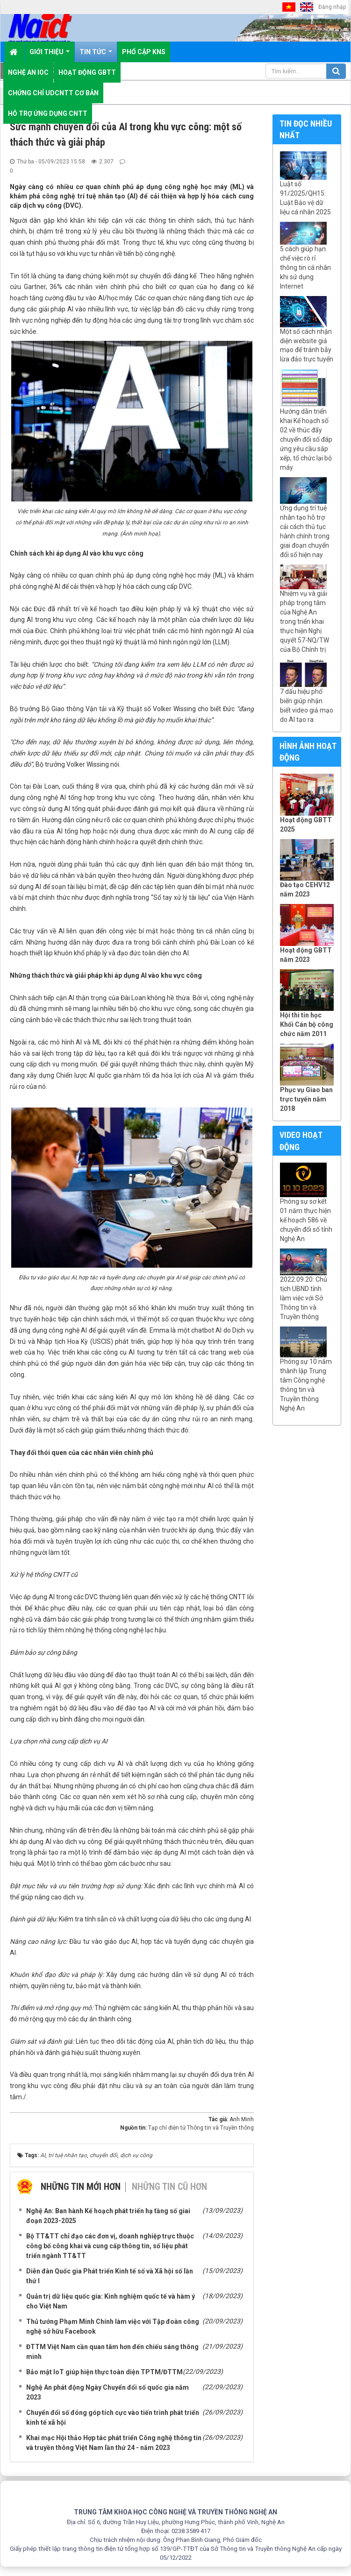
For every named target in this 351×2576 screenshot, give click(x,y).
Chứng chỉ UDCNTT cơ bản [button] (53, 93)
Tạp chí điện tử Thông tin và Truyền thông (201, 2127)
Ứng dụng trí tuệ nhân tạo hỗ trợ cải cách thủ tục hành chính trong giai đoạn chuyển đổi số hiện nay (305, 531)
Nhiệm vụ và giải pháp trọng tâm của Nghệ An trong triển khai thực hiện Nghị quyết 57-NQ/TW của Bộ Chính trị (304, 621)
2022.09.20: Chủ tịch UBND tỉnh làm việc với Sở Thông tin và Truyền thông (303, 1298)
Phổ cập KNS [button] (143, 52)
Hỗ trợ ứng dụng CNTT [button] (47, 113)
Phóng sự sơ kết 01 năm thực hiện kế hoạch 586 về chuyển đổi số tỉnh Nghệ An (306, 1220)
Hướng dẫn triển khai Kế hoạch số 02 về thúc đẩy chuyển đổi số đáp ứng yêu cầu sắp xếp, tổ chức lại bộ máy (306, 439)
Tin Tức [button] (95, 55)
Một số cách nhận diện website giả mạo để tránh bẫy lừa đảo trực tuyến (306, 345)
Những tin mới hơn (81, 2186)
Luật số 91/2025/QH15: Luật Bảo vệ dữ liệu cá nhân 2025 (305, 198)
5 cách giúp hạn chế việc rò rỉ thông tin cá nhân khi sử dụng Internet (305, 267)
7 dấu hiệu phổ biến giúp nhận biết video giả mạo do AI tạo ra (306, 705)
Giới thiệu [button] (49, 55)
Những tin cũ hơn (169, 2186)
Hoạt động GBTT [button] (87, 72)
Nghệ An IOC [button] (28, 72)
